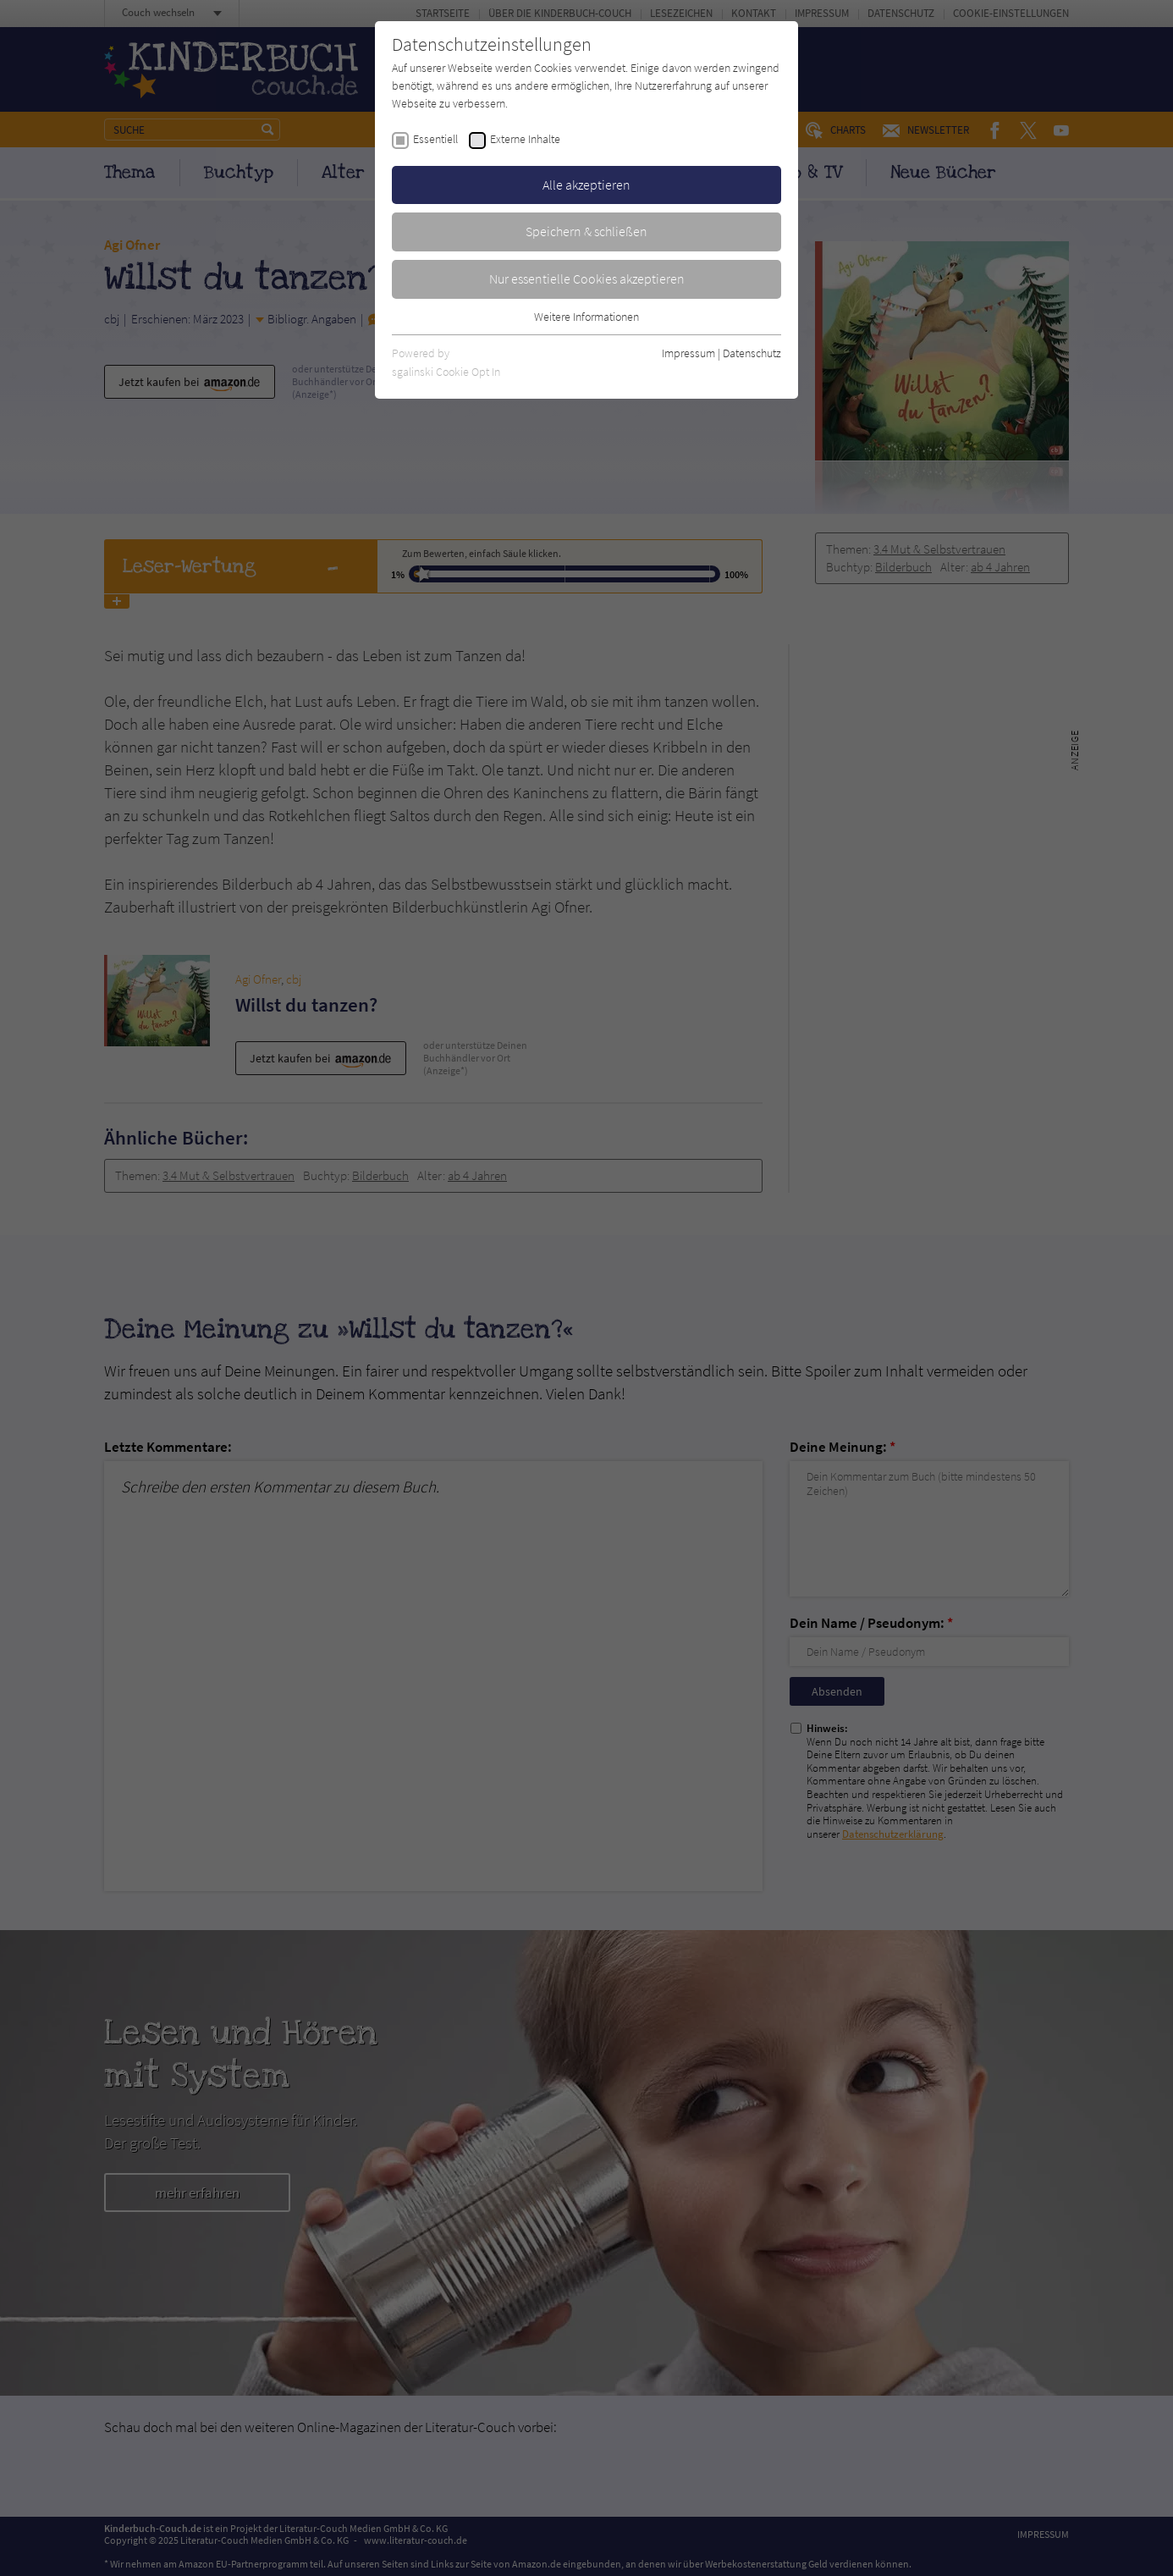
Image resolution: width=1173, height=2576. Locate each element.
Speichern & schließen (586, 231)
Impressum (688, 353)
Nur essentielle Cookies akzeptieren (587, 278)
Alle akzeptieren (586, 184)
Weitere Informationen (586, 316)
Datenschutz (752, 353)
